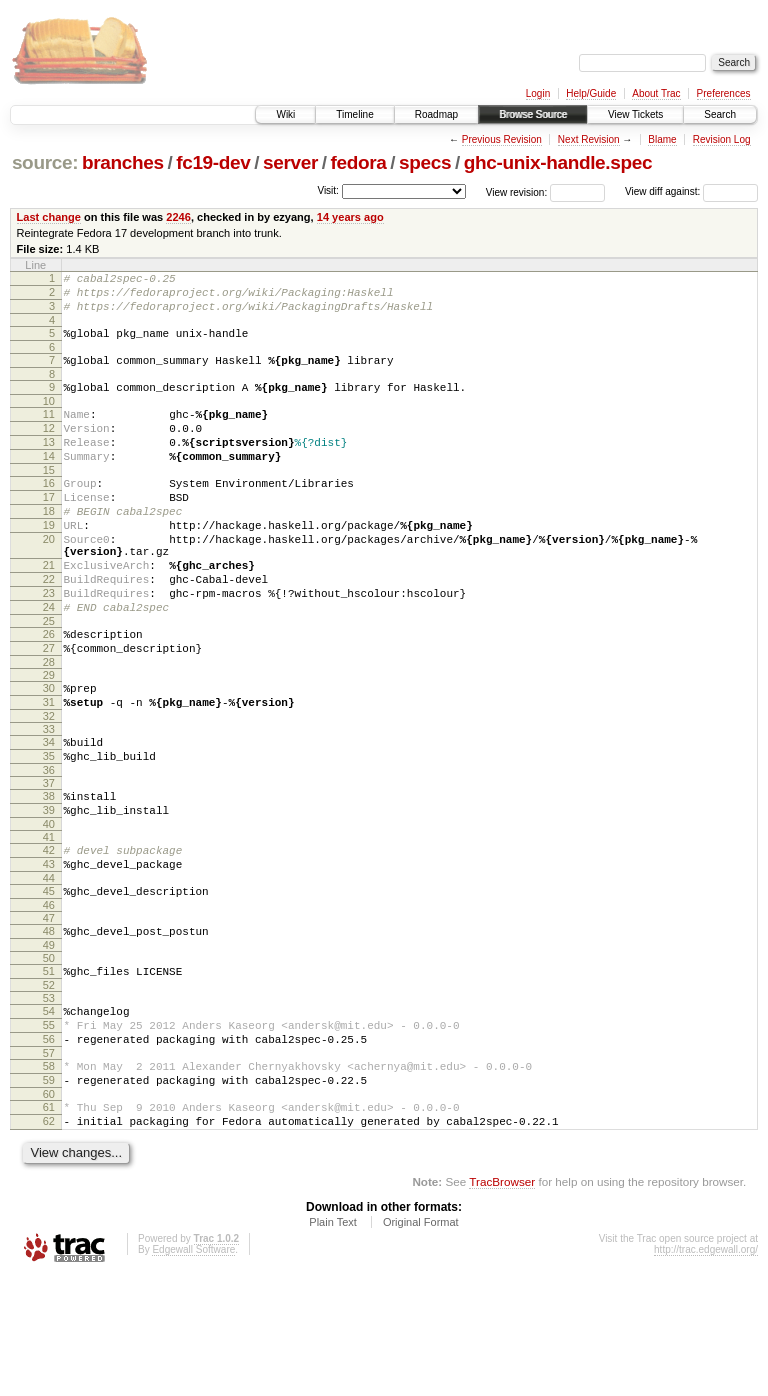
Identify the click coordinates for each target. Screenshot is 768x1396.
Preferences (724, 93)
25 (49, 681)
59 (49, 1191)
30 (49, 754)
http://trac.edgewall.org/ (706, 1369)
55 (49, 1127)
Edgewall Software (193, 1369)
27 (49, 711)
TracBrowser (502, 1301)
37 (49, 861)
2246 (178, 217)
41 (49, 921)
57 (49, 1161)
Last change (49, 217)
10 (49, 419)
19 (49, 564)
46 (49, 998)
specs (425, 162)
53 (49, 1097)
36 (49, 848)
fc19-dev (213, 162)
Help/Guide (591, 93)
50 (49, 1054)
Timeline (354, 114)
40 (49, 908)
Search (720, 114)
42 (49, 934)
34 (49, 814)
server (290, 162)
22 (49, 630)
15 (49, 500)
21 (49, 613)
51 (49, 1067)
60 (49, 1208)
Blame (662, 139)
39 (49, 891)
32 (49, 788)
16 (49, 513)
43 (49, 951)
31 (49, 771)
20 (49, 581)
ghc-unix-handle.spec (558, 162)
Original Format (421, 1342)
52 (49, 1084)
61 (49, 1221)
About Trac (656, 93)
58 (49, 1174)
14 (49, 483)
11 (49, 432)
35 (49, 831)
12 (49, 449)
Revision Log (722, 139)
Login (538, 93)
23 (49, 647)
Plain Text (333, 1342)
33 (49, 801)
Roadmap (436, 114)
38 (49, 874)
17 (49, 530)
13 (49, 466)
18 (49, 547)
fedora (359, 162)
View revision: (517, 191)
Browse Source (533, 114)
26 (49, 694)
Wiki (285, 114)
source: (45, 162)
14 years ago (350, 217)
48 (49, 1024)
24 (49, 664)
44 (49, 968)
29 (49, 741)
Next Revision (589, 139)
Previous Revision (502, 139)
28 (49, 728)
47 (49, 1011)
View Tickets (635, 114)
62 (49, 1238)
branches (123, 162)
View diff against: (691, 191)
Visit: (328, 190)
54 (49, 1110)
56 (49, 1144)
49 (49, 1041)
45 (49, 981)
